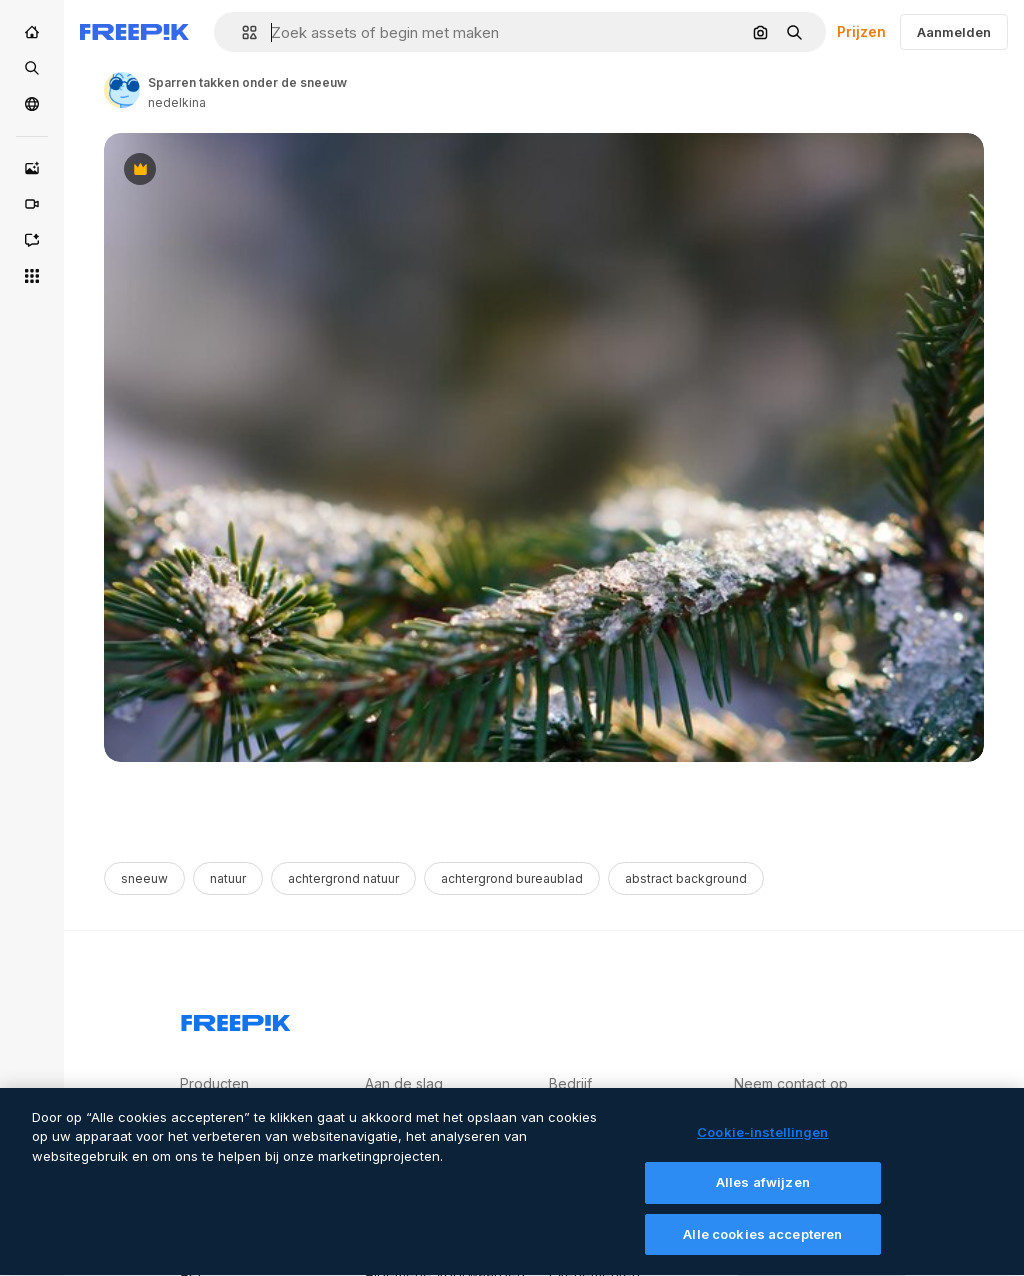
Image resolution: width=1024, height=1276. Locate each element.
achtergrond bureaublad (512, 878)
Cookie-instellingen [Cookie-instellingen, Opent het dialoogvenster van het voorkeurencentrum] (762, 1144)
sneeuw (144, 878)
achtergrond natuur (343, 878)
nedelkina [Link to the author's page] (177, 102)
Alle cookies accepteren (762, 1246)
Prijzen (861, 31)
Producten (214, 1083)
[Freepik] (134, 32)
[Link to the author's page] (122, 90)
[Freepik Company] (236, 1019)
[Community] (32, 104)
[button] (241, 32)
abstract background (686, 878)
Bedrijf (570, 1083)
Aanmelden (954, 32)
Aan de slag (404, 1083)
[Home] (32, 32)
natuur (228, 878)
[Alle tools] (32, 276)
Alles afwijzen (763, 1194)
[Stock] (32, 68)
